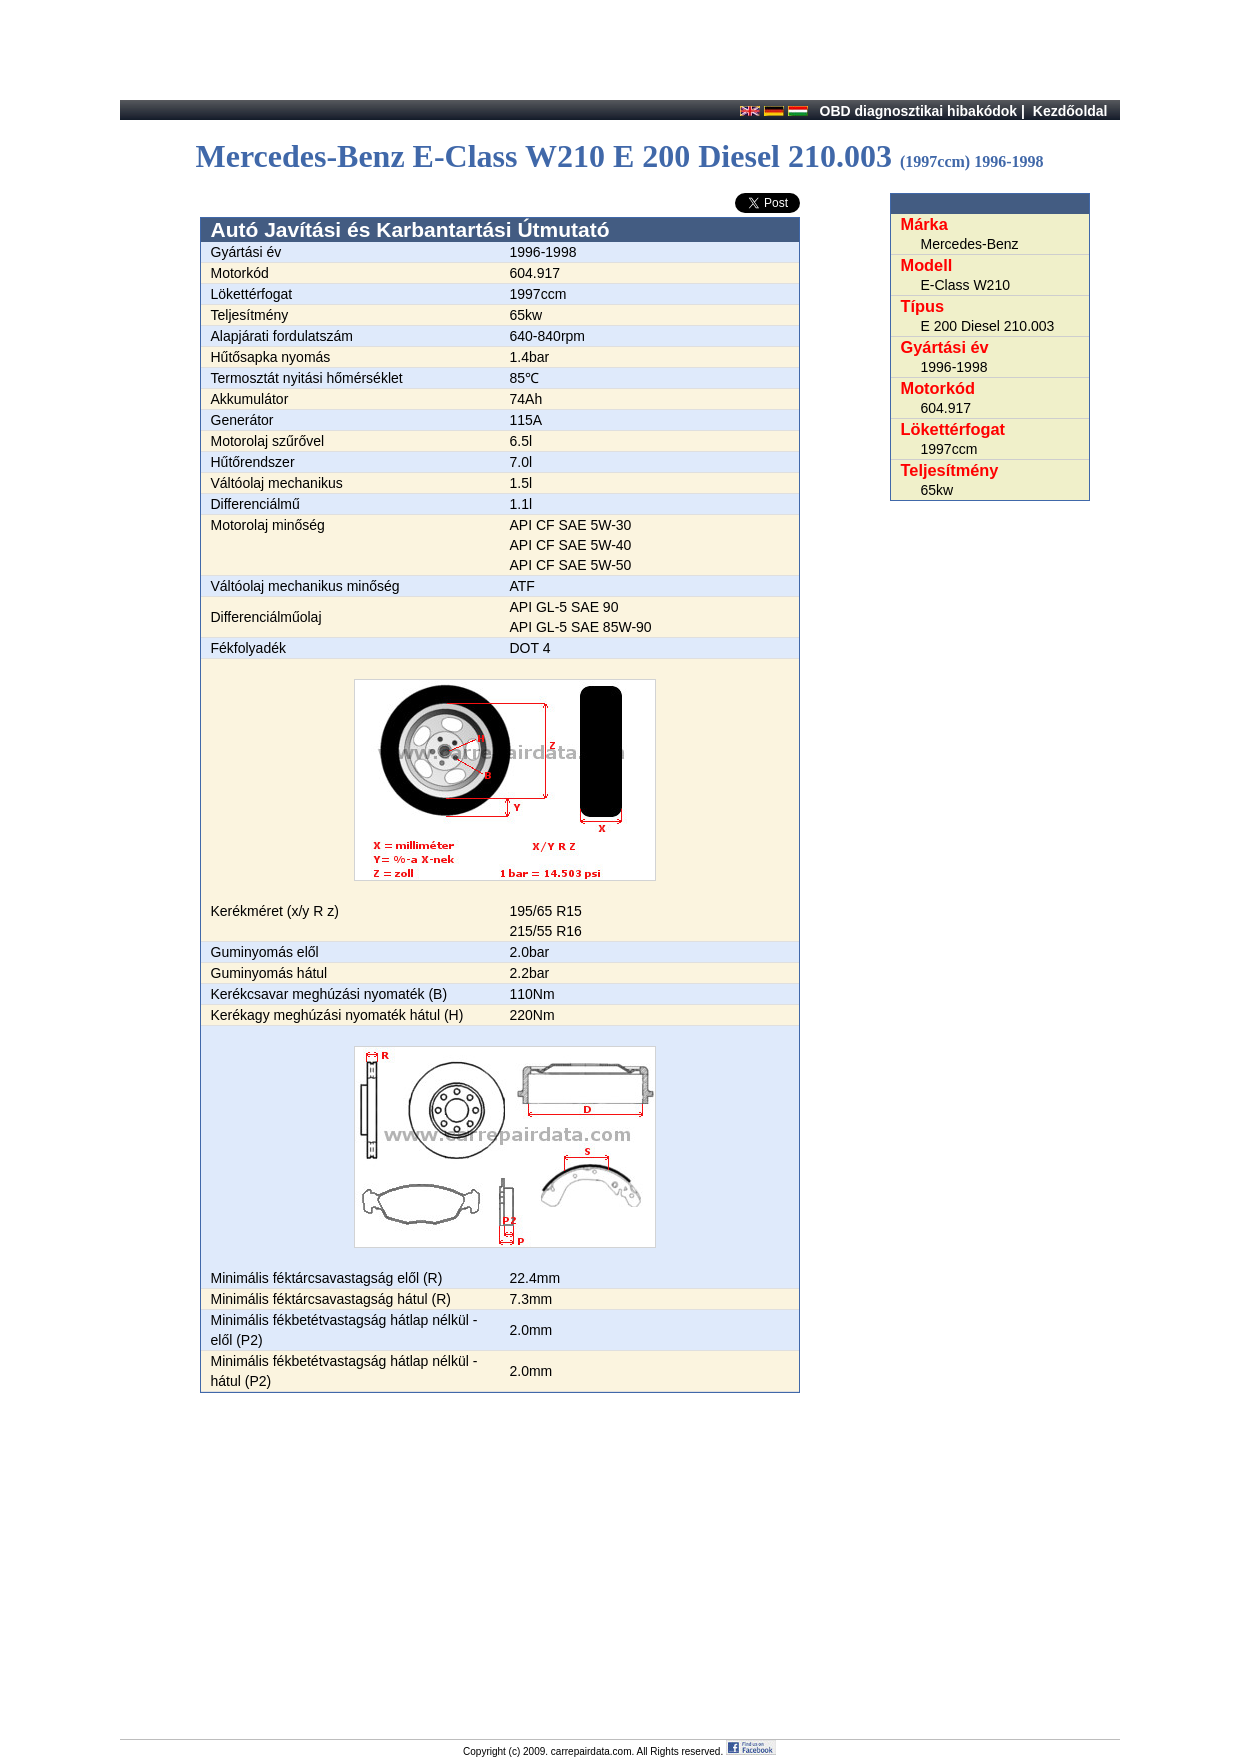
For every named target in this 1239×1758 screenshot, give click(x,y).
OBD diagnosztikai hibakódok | (922, 111)
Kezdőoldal (1070, 111)
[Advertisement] (500, 1551)
